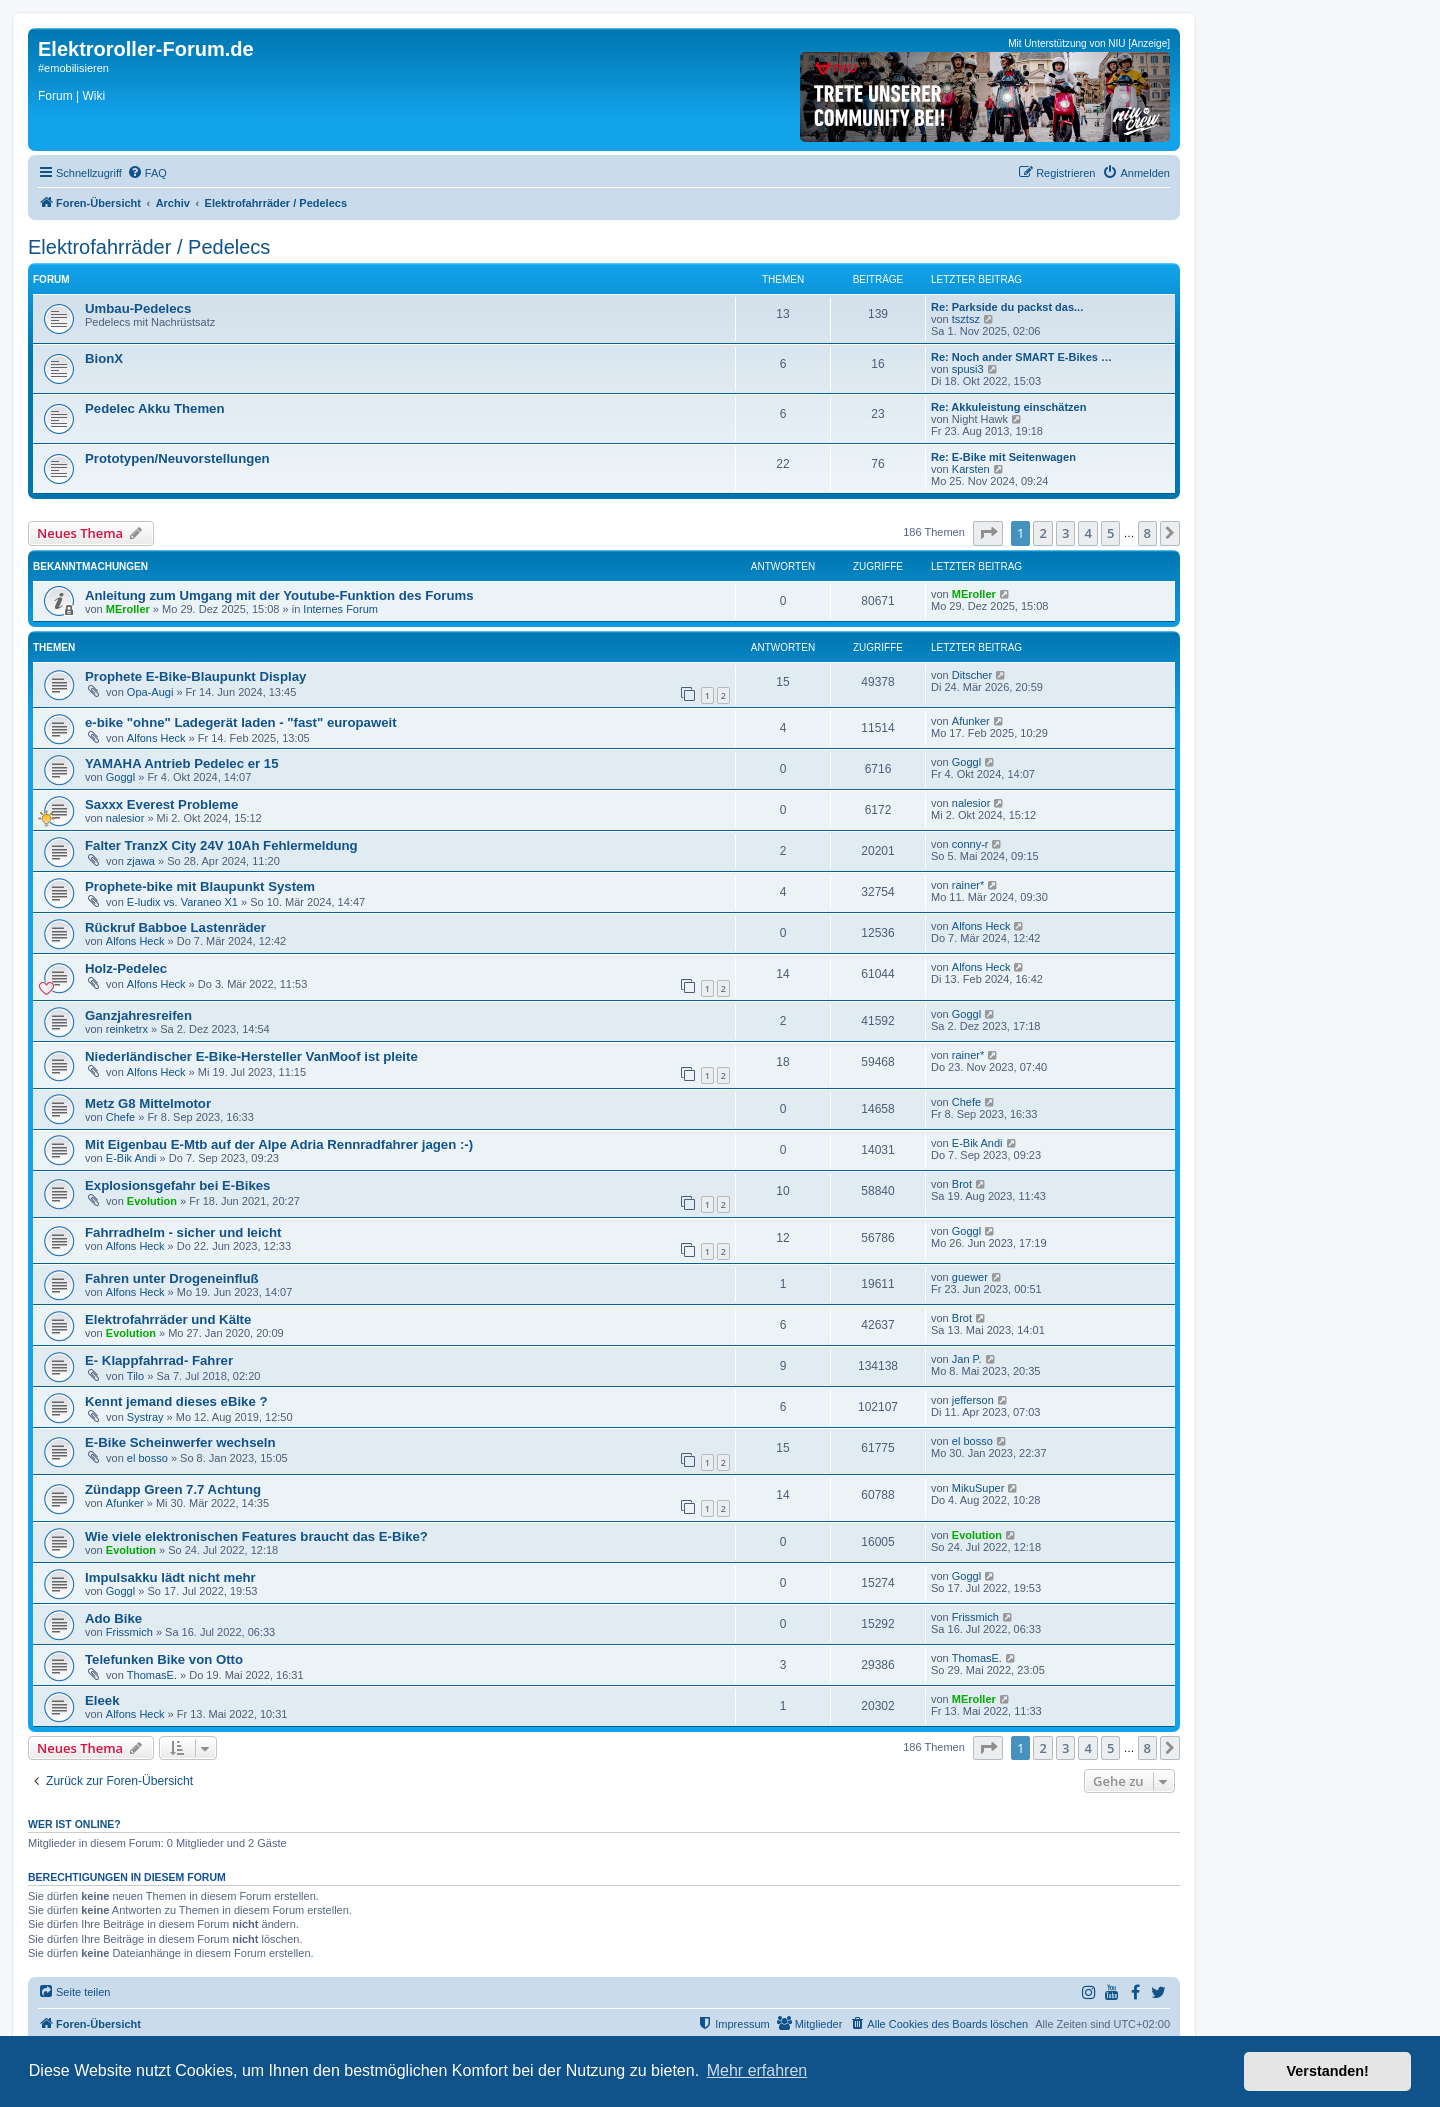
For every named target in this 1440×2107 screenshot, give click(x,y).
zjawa (141, 861)
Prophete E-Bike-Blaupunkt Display (195, 676)
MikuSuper (978, 1488)
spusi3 (968, 369)
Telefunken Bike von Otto (164, 1659)
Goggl (120, 777)
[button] (988, 533)
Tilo (135, 1376)
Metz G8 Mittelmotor (148, 1103)
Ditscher (972, 675)
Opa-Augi (150, 692)
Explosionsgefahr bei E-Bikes (177, 1185)
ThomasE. (152, 1675)
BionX (104, 358)
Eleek (102, 1700)
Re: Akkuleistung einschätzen (1008, 407)
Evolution (152, 1201)
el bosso (147, 1458)
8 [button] (1147, 533)
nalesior (125, 818)
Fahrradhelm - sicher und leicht (183, 1232)
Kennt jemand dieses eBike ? (176, 1401)
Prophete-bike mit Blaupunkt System (200, 886)
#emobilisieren (73, 68)
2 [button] (1042, 533)
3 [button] (1065, 533)
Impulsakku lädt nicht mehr (170, 1577)
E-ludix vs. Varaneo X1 (182, 902)
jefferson (973, 1400)
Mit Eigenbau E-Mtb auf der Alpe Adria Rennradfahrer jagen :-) (279, 1144)
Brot (962, 1184)
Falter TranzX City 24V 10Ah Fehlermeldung (221, 845)
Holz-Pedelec (126, 968)
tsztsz (966, 319)
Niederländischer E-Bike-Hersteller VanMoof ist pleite (251, 1056)
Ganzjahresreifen (138, 1015)
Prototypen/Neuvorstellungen (177, 458)
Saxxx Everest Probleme (161, 804)
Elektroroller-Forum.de (146, 49)
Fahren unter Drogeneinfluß (172, 1278)
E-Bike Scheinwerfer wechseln (180, 1442)
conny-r (970, 844)
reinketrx (127, 1029)
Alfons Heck (156, 738)
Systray (145, 1417)
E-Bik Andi (131, 1158)
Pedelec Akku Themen (155, 408)
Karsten (971, 469)
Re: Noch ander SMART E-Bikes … (1021, 357)
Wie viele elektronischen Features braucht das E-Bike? (256, 1536)
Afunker (971, 721)
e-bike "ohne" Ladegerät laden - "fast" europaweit (241, 722)
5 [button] (1110, 533)
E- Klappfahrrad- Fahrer (159, 1360)
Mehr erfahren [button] (757, 2070)
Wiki (93, 96)
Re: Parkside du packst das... (1007, 307)
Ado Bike (113, 1618)
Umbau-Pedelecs (138, 308)
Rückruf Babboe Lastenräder (175, 927)
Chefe (120, 1117)
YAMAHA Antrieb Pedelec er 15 (181, 763)
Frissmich (129, 1632)
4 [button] (1087, 533)
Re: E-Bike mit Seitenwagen (1003, 457)
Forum (55, 96)
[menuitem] (147, 173)
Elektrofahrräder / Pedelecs (149, 247)
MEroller (128, 609)
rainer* (968, 885)
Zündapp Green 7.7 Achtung (173, 1489)
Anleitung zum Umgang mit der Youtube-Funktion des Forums (279, 595)
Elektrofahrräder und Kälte (168, 1319)
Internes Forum (340, 609)
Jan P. (967, 1359)
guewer (970, 1277)
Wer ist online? (74, 1824)
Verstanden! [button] (1328, 2071)
